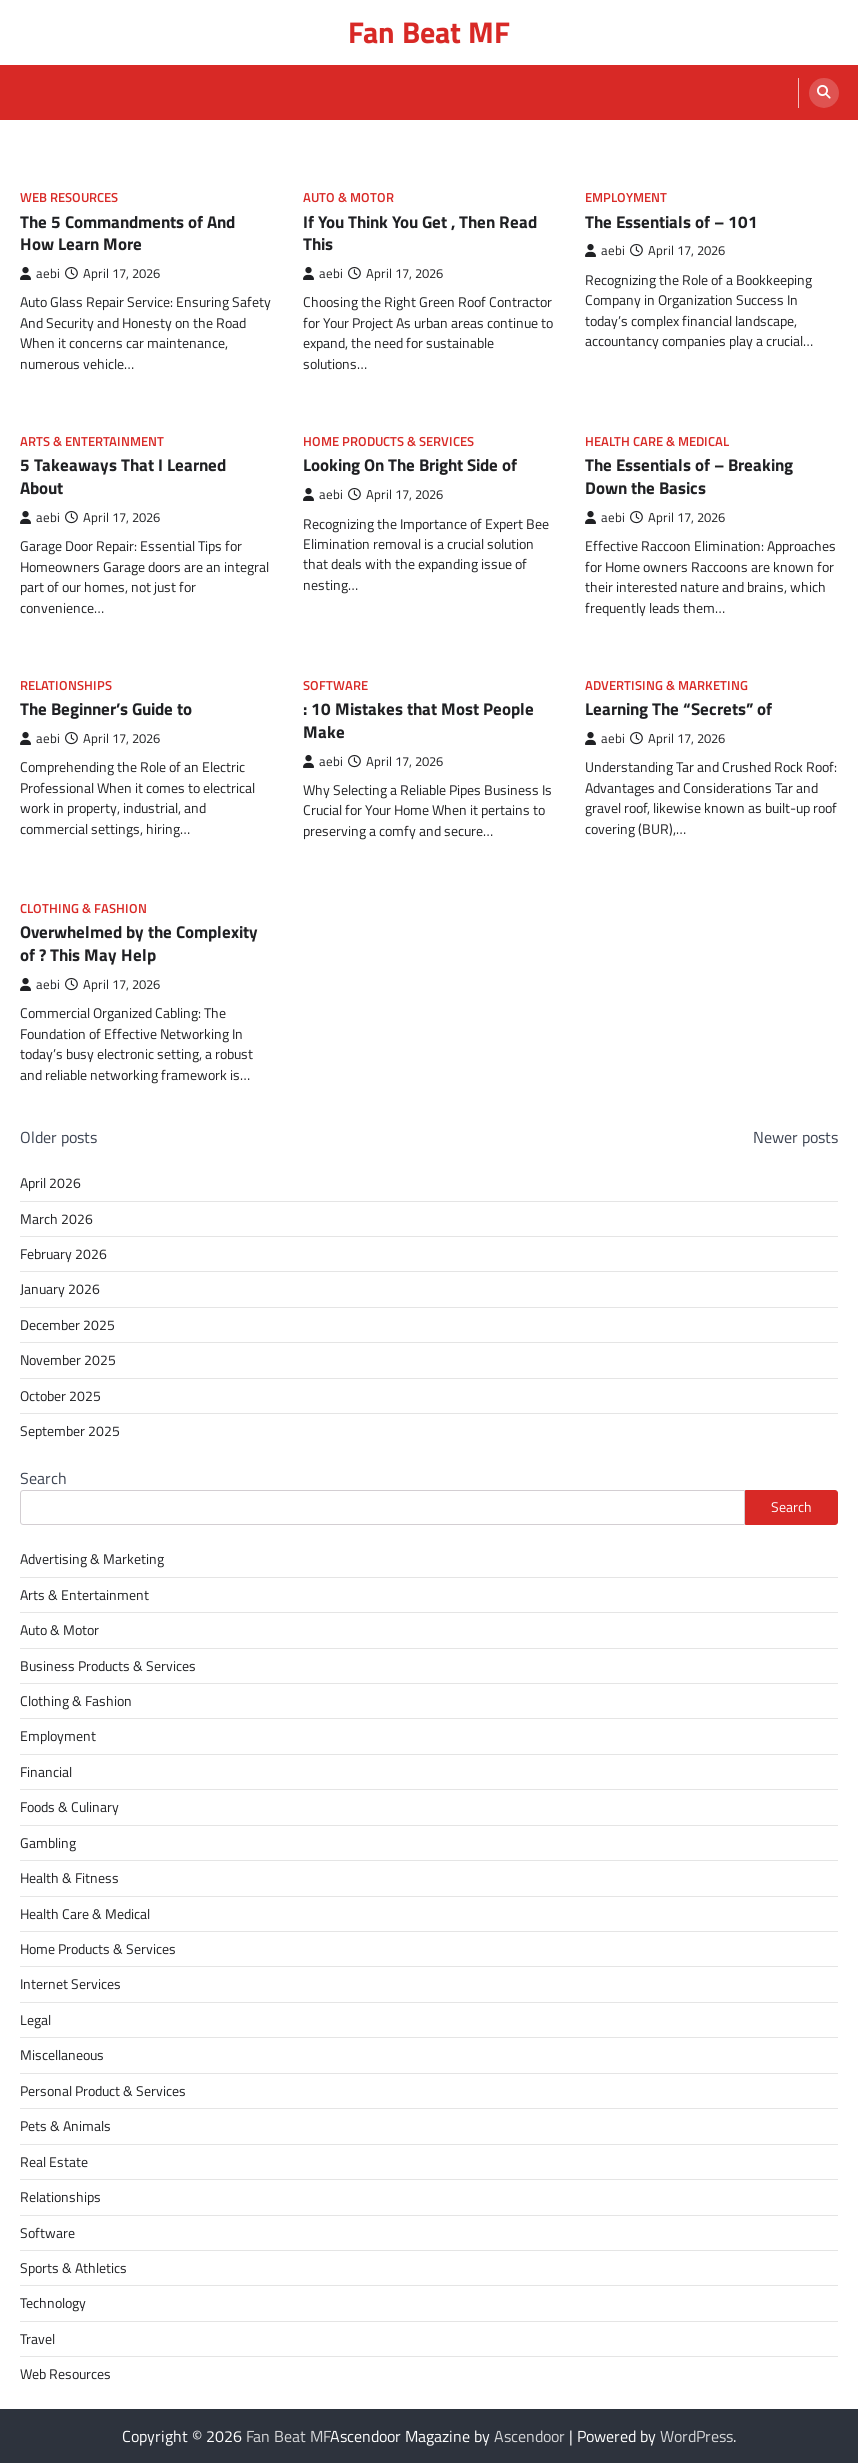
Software (335, 685)
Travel (37, 2339)
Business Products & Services (108, 1666)
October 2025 (60, 1396)
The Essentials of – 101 (671, 221)
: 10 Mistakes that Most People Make (418, 720)
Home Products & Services (388, 441)
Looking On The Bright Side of (410, 464)
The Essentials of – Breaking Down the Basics (689, 476)
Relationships (66, 685)
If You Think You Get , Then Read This (420, 233)
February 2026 (63, 1254)
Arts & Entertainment (92, 441)
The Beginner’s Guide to (106, 708)
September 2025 (70, 1431)
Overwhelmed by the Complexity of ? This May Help (139, 943)
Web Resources (69, 197)
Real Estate (54, 2162)
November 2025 (68, 1360)
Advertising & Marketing (666, 685)
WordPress (696, 2436)
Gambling (48, 1843)
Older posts (58, 1137)
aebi (40, 273)
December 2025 (67, 1325)
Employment (626, 197)
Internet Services (70, 1984)
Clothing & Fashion (83, 908)
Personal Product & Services (103, 2091)
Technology (53, 2303)
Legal (35, 2020)
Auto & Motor (348, 197)
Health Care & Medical (657, 441)
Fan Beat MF (429, 32)
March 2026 (56, 1219)
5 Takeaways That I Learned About (123, 476)
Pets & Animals (65, 2126)
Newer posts (795, 1137)
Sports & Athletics (73, 2268)
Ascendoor (529, 2436)
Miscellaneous (62, 2055)
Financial (46, 1772)
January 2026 (60, 1289)
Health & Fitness (69, 1878)
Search (43, 1478)
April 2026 (50, 1183)
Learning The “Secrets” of (678, 708)
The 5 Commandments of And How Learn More (127, 233)
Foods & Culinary (69, 1807)
